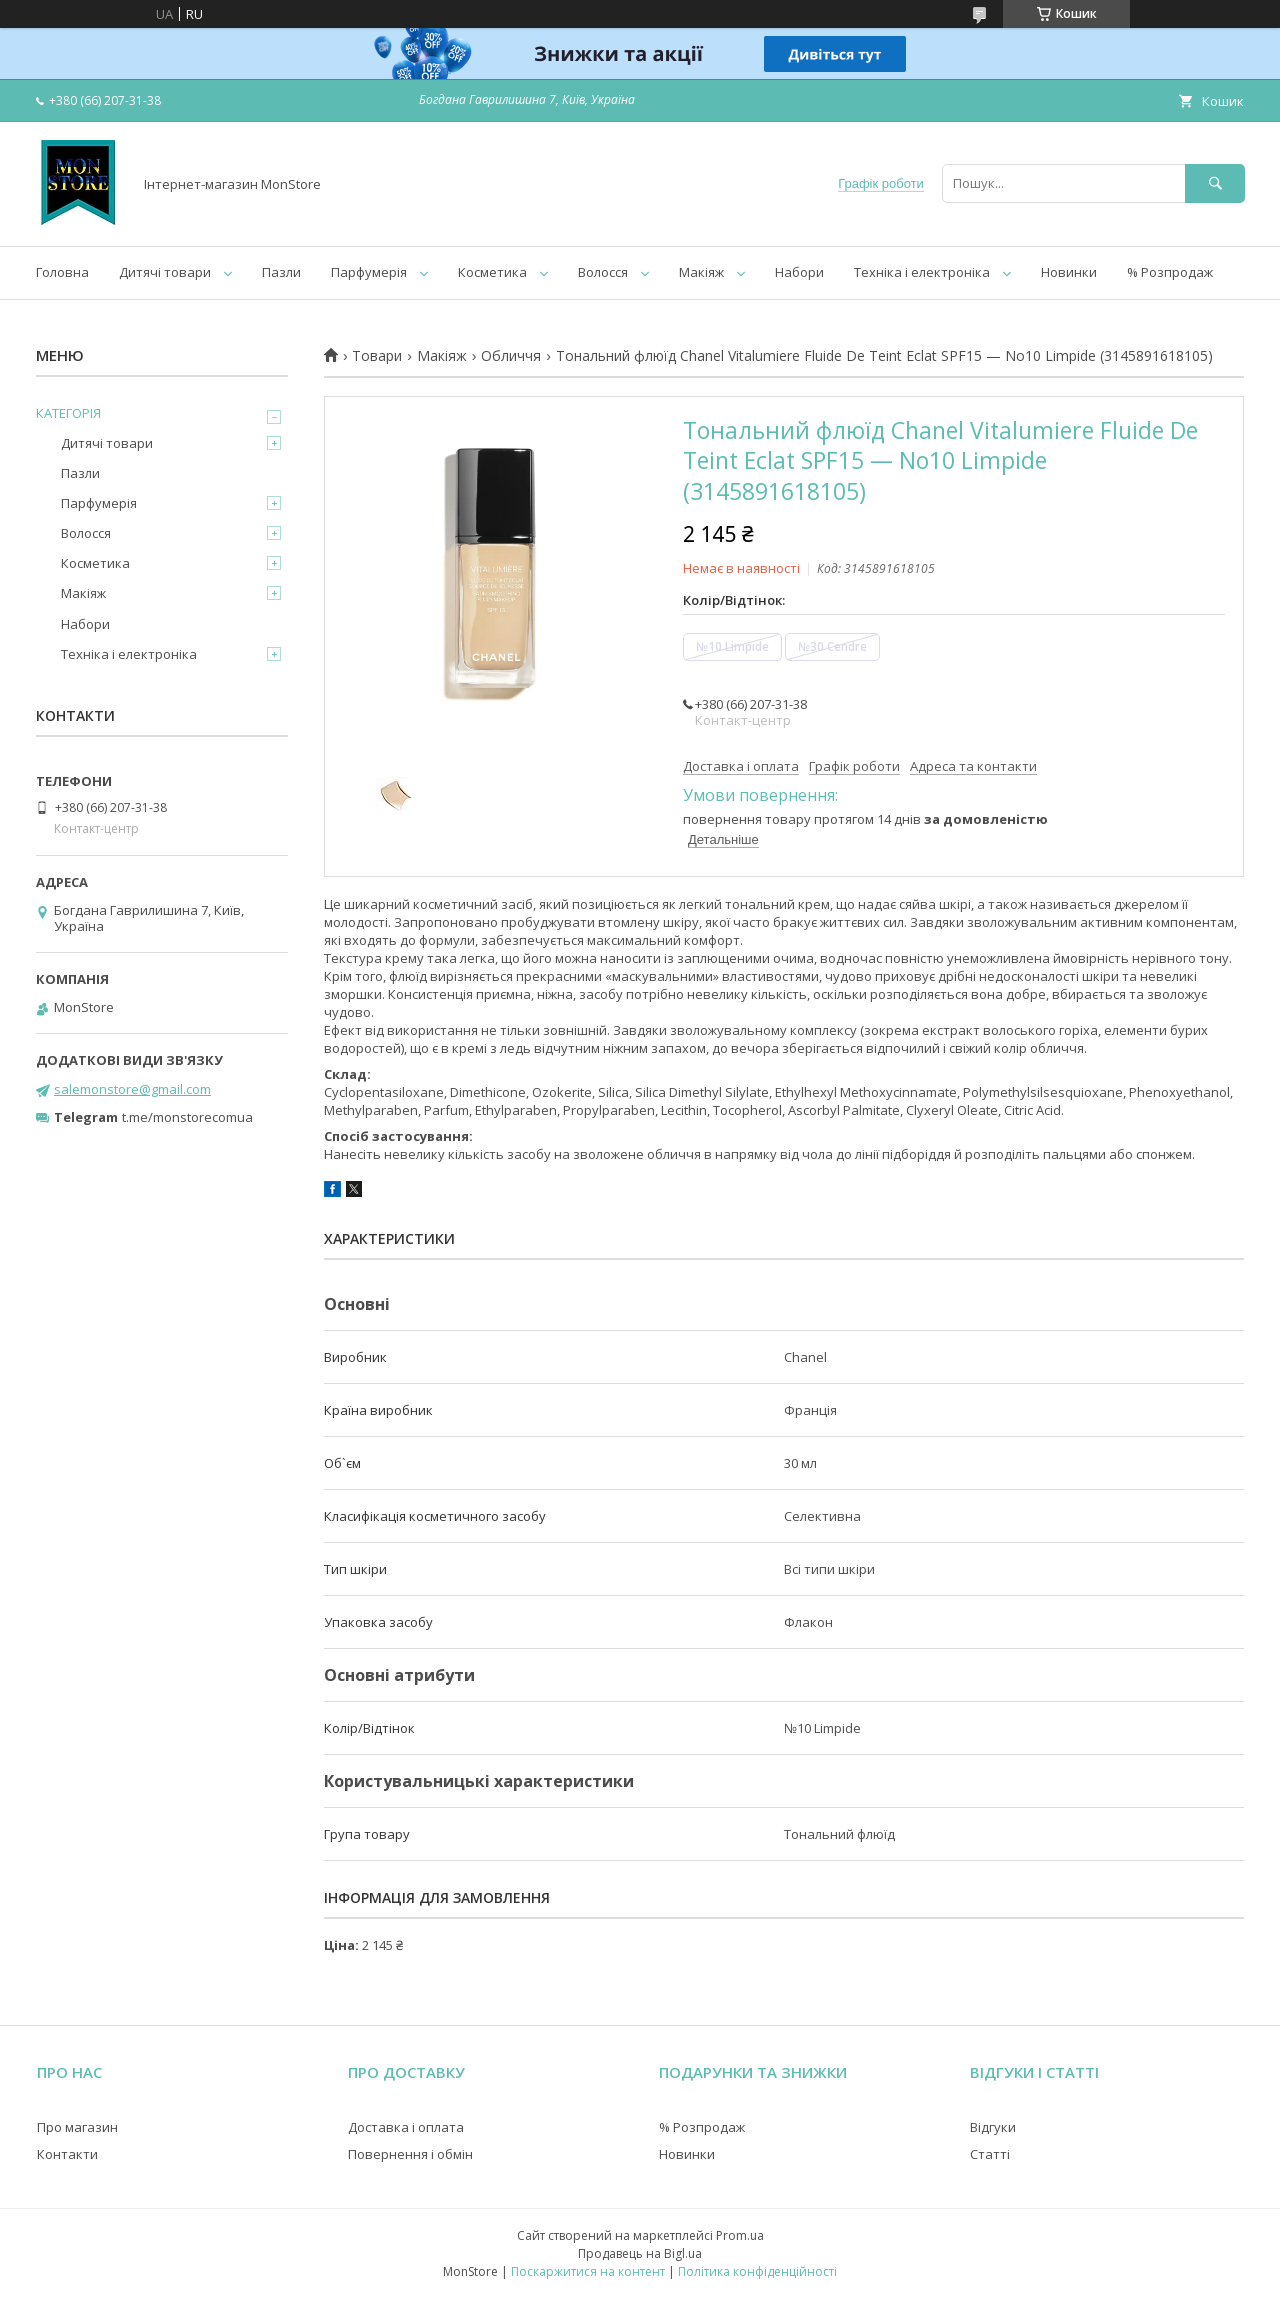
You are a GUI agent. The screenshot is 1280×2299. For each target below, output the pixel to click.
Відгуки (993, 2127)
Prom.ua (740, 2235)
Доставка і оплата (406, 2127)
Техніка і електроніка (922, 272)
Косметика (492, 272)
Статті (990, 2154)
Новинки (1069, 272)
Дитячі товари (165, 272)
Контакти (67, 2154)
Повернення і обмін (410, 2154)
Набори (799, 272)
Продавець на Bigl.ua (640, 2253)
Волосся (603, 272)
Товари (377, 356)
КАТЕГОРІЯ (68, 413)
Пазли (281, 272)
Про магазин (77, 2127)
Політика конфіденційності (757, 2271)
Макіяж (701, 272)
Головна (62, 272)
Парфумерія (369, 272)
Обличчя (511, 356)
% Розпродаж (1170, 272)
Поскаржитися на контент (588, 2271)
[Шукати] (1215, 183)
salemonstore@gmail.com (132, 1089)
